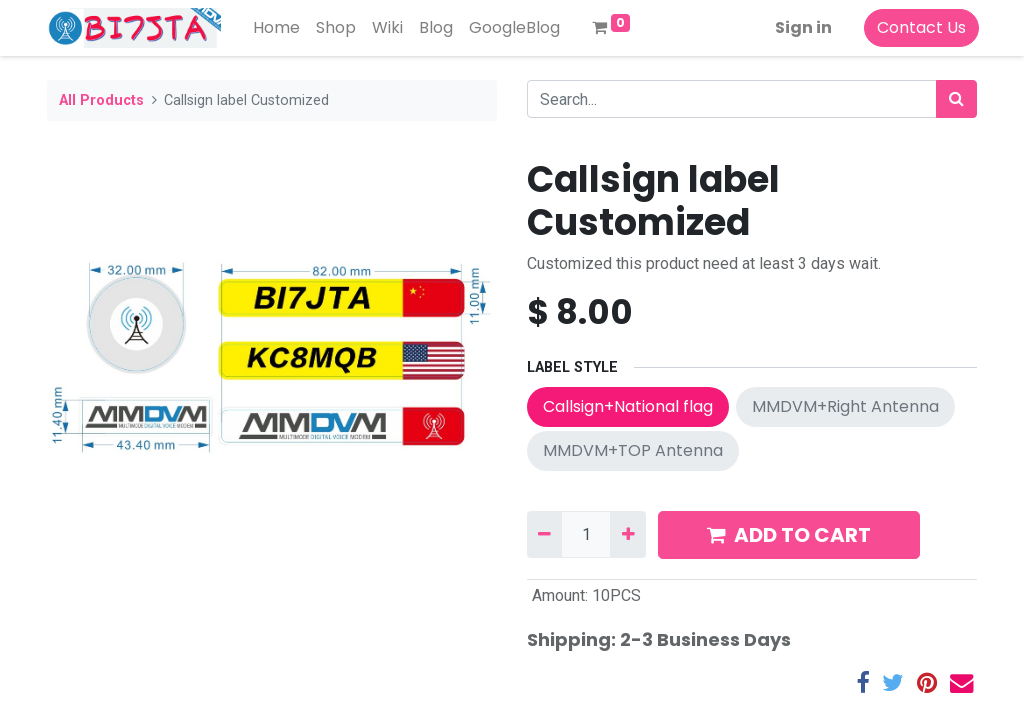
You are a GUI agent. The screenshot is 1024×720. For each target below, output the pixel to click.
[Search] (956, 99)
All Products (101, 100)
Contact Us (919, 27)
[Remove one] (544, 534)
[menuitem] (278, 28)
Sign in (801, 27)
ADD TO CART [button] (789, 535)
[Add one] (627, 534)
